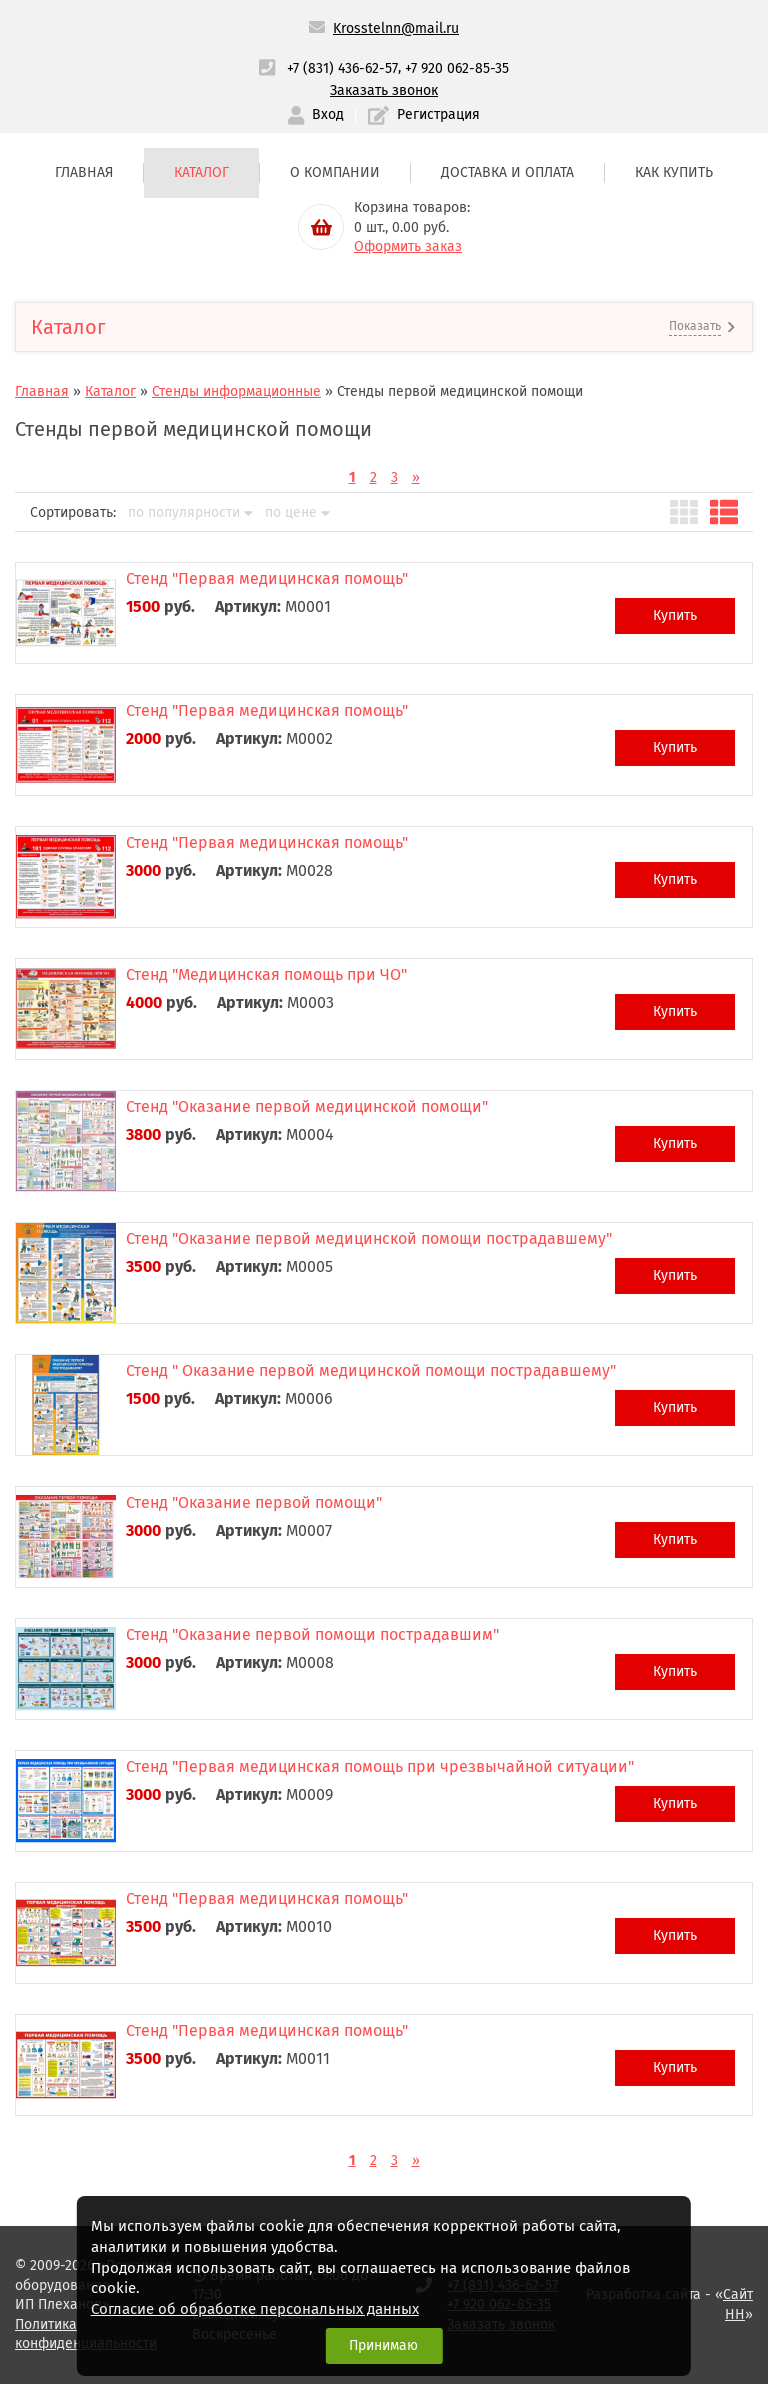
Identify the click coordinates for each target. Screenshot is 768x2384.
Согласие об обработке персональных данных (255, 2309)
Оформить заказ (408, 246)
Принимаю (383, 2345)
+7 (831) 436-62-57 (342, 68)
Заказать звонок (384, 90)
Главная (84, 172)
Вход (316, 115)
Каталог (201, 172)
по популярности (190, 513)
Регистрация (424, 115)
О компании (335, 172)
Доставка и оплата (507, 172)
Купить (675, 615)
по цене (297, 513)
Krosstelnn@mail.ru (396, 28)
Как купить (674, 172)
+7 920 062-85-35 (457, 68)
